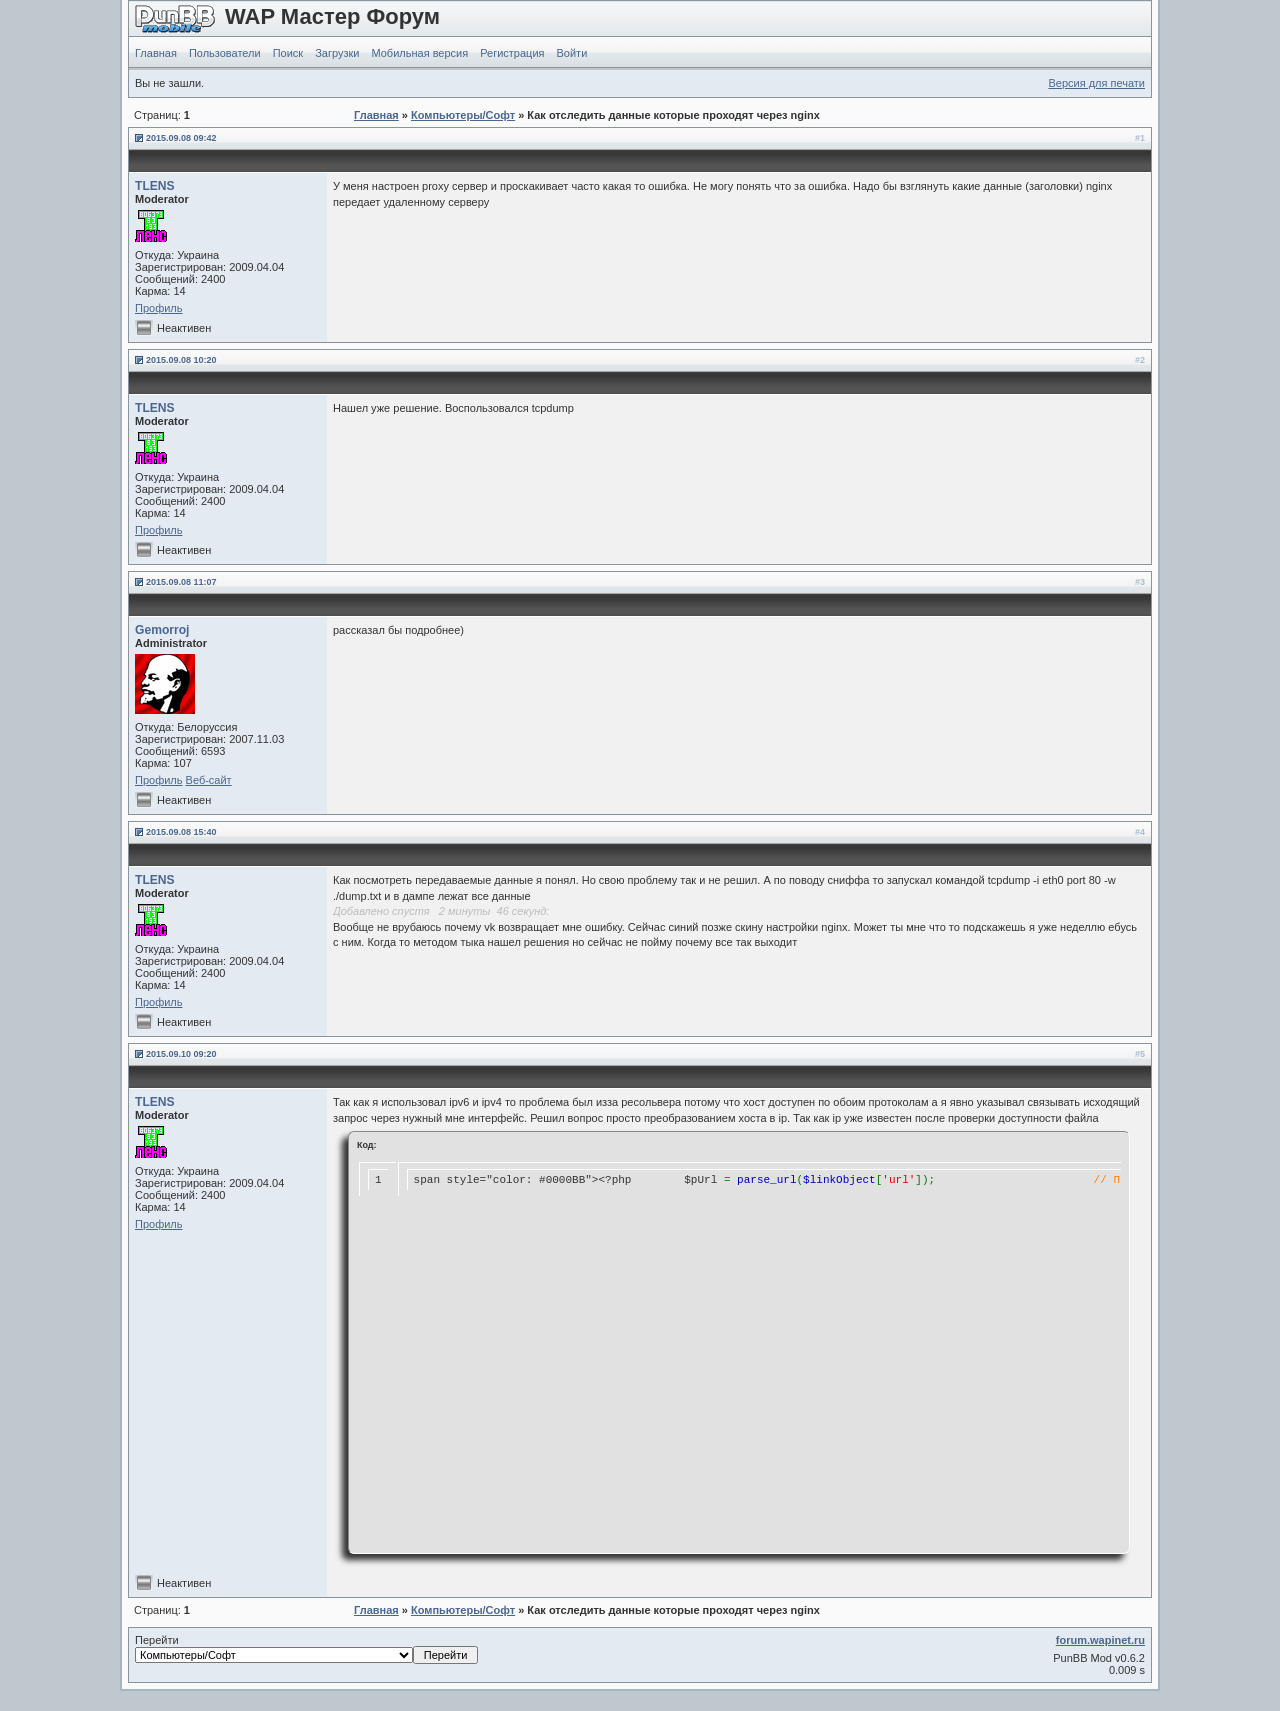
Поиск (288, 53)
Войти (572, 53)
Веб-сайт (209, 780)
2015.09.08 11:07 (181, 582)
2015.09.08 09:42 (181, 138)
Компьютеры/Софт (463, 115)
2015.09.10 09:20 (181, 1054)
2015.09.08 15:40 (181, 832)
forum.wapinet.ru (1100, 1640)
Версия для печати (1096, 83)
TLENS (155, 186)
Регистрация (512, 53)
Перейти (306, 1649)
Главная (156, 53)
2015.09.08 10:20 (181, 360)
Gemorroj (162, 630)
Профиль (159, 308)
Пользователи (225, 53)
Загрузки (337, 53)
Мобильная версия (419, 53)
